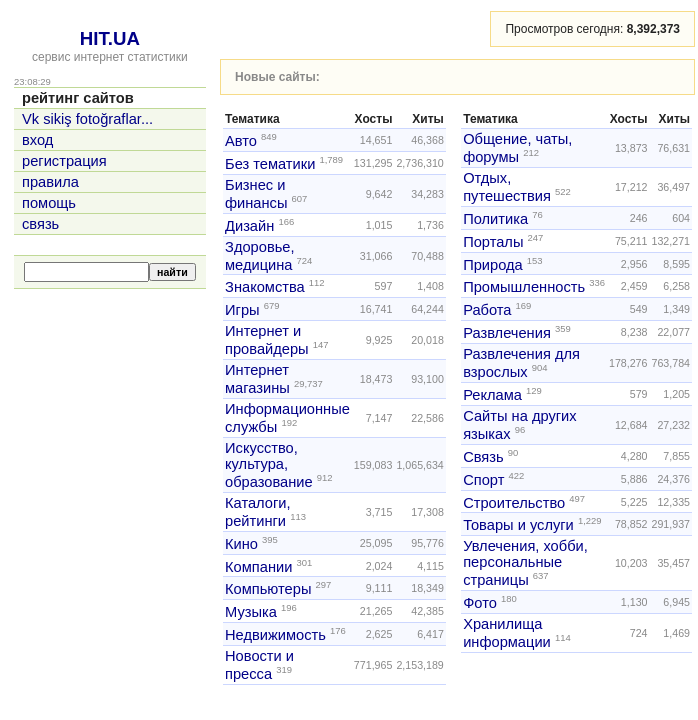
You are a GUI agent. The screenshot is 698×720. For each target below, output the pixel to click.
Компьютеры (268, 589)
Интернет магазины (257, 379)
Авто (241, 141)
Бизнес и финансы (256, 194)
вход (37, 140)
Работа (487, 310)
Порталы (493, 242)
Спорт (483, 480)
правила (50, 182)
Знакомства (265, 287)
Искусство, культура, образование (269, 465)
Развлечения (507, 333)
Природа (493, 264)
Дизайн (249, 226)
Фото (480, 603)
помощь (49, 203)
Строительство (514, 502)
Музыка (251, 612)
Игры (242, 310)
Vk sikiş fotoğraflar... (87, 119)
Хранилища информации (507, 633)
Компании (258, 566)
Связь (483, 457)
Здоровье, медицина (260, 256)
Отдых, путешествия (507, 187)
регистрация (64, 161)
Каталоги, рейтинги (258, 512)
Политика (495, 219)
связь (40, 224)
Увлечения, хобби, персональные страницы (525, 563)
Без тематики (270, 164)
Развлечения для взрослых (521, 363)
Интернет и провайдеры (267, 340)
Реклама (492, 395)
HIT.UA (110, 38)
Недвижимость (275, 635)
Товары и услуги (518, 525)
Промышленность (524, 287)
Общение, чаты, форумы (517, 148)
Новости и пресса (259, 665)
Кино (241, 544)
